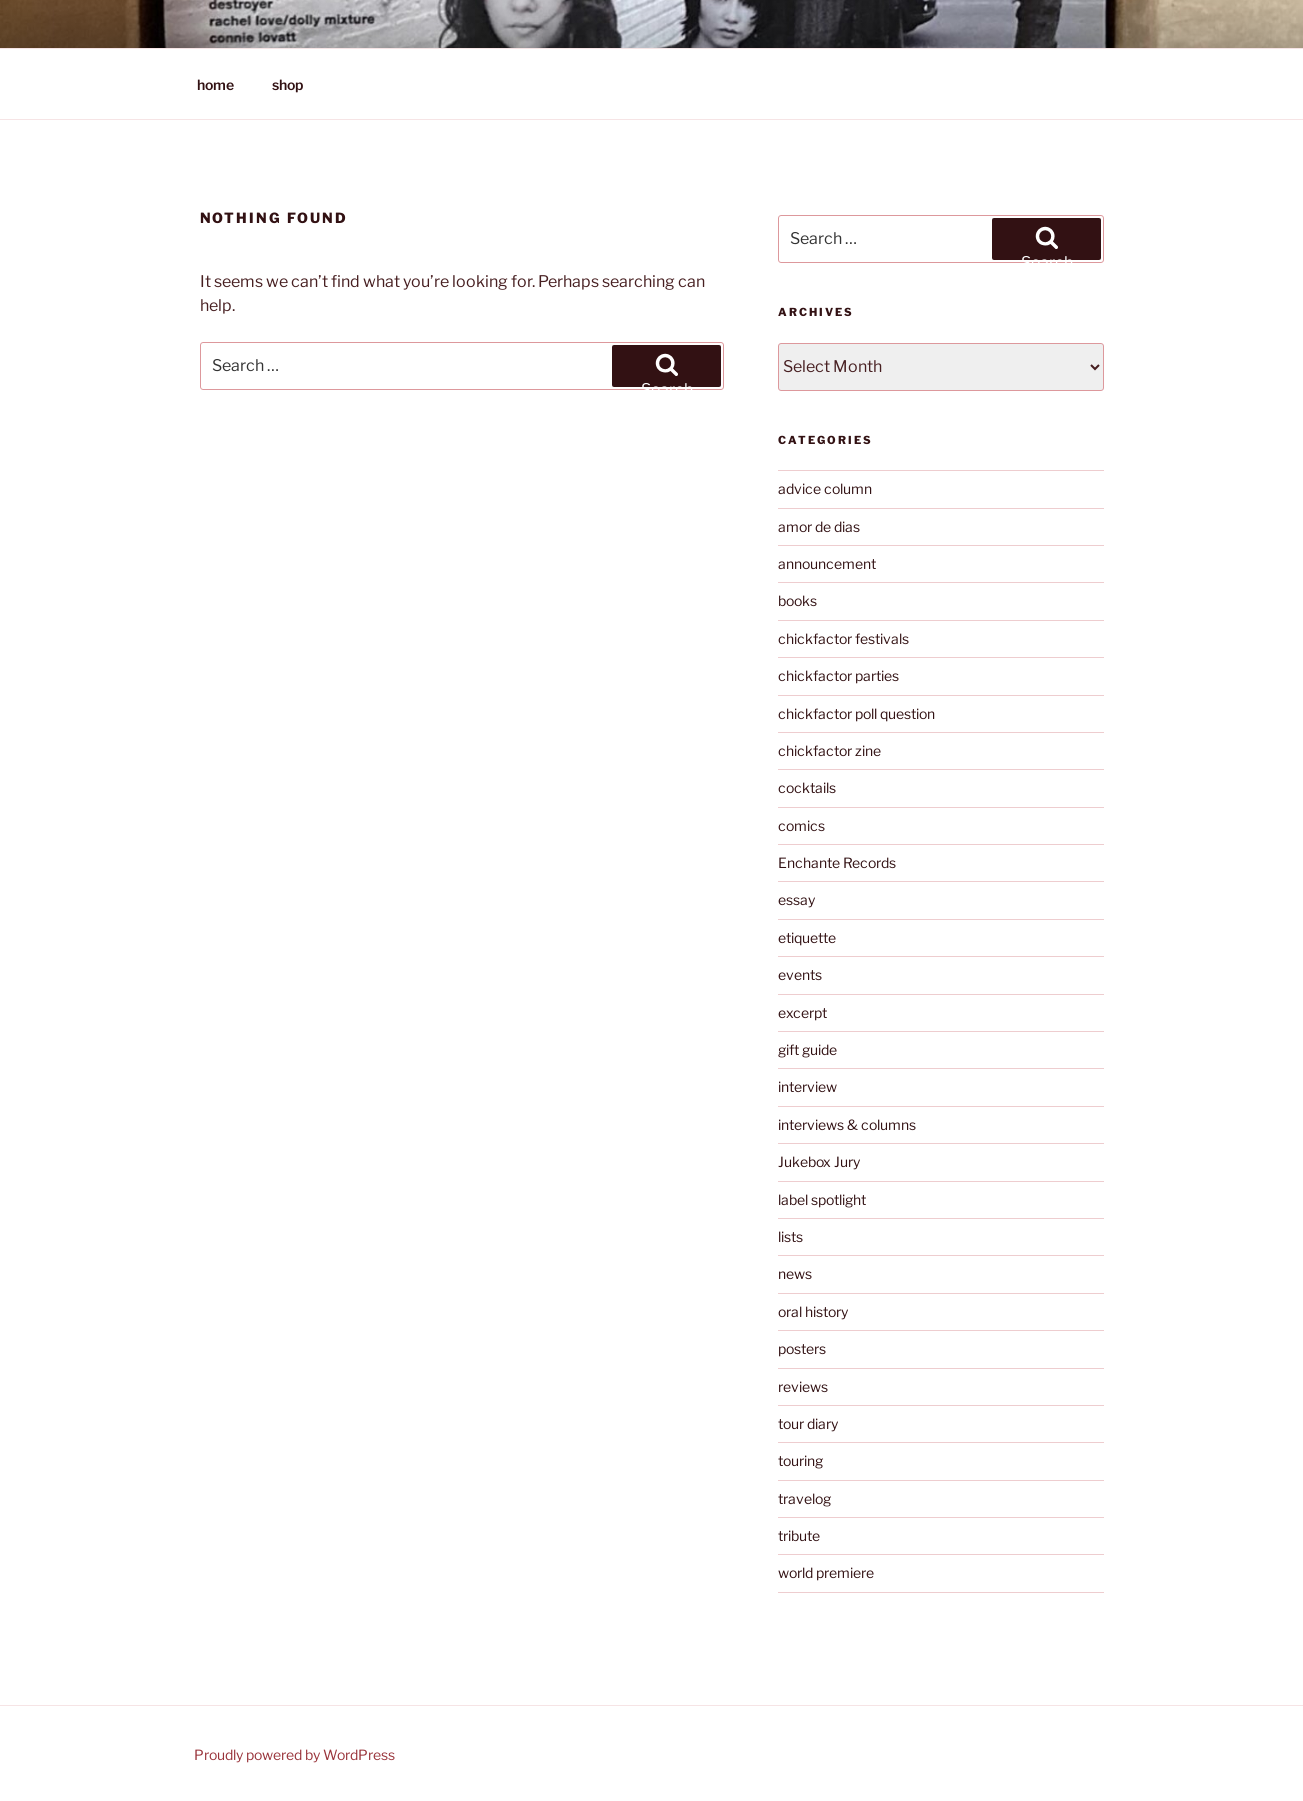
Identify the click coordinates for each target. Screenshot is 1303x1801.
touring (800, 1460)
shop (287, 84)
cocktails (807, 787)
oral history (813, 1311)
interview (807, 1086)
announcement (827, 563)
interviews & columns (847, 1124)
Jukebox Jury (819, 1161)
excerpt (802, 1012)
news (795, 1273)
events (800, 974)
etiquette (807, 937)
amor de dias (819, 526)
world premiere (826, 1572)
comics (801, 825)
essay (796, 899)
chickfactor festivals (843, 638)
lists (790, 1236)
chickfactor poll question (856, 713)
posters (802, 1348)
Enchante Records (837, 862)
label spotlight (822, 1199)
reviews (803, 1386)
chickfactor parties (838, 675)
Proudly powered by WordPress (294, 1754)
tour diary (808, 1423)
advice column (825, 488)
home (215, 84)
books (797, 600)
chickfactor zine (829, 750)
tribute (799, 1535)
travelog (804, 1498)
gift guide (807, 1049)
